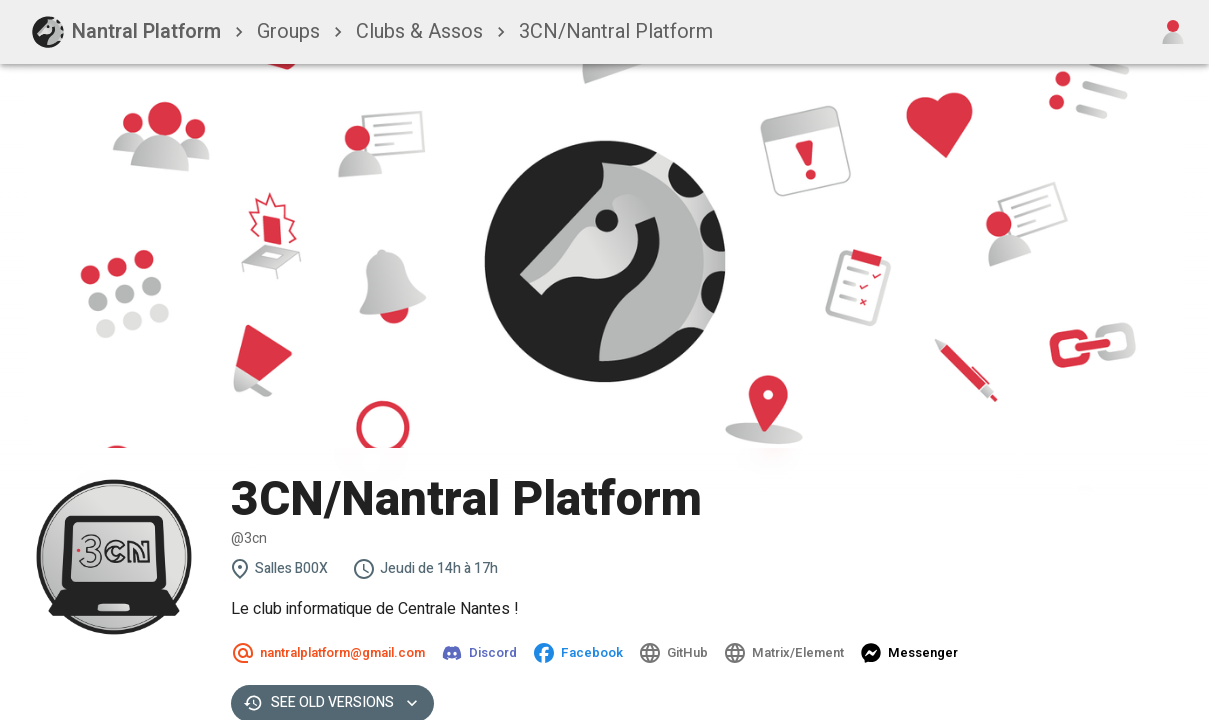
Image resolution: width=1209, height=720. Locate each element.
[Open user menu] (1173, 32)
